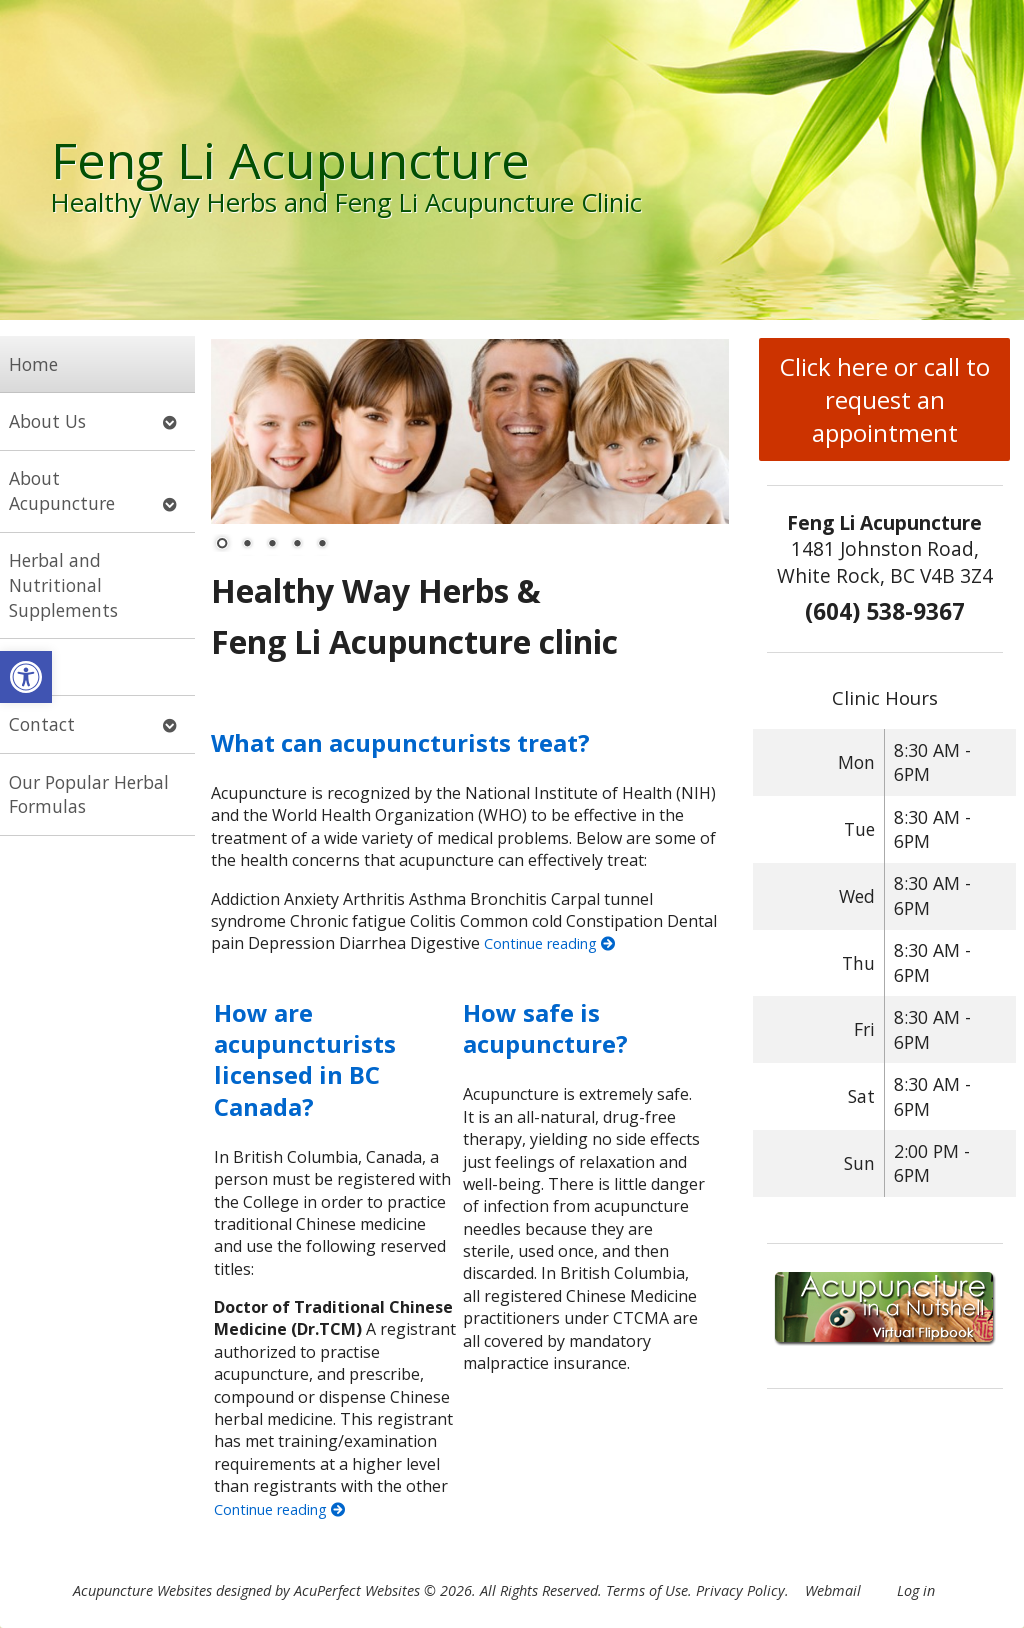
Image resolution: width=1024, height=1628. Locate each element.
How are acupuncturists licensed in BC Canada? (305, 1059)
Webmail (833, 1590)
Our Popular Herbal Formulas (89, 794)
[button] (26, 677)
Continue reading (549, 943)
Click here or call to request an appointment (885, 399)
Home (33, 364)
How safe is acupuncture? (545, 1028)
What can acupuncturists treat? (400, 742)
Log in (916, 1590)
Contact (42, 724)
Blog (27, 667)
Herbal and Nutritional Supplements (63, 584)
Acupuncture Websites (142, 1590)
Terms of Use (647, 1590)
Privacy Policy (740, 1590)
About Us (47, 421)
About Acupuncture (62, 490)
